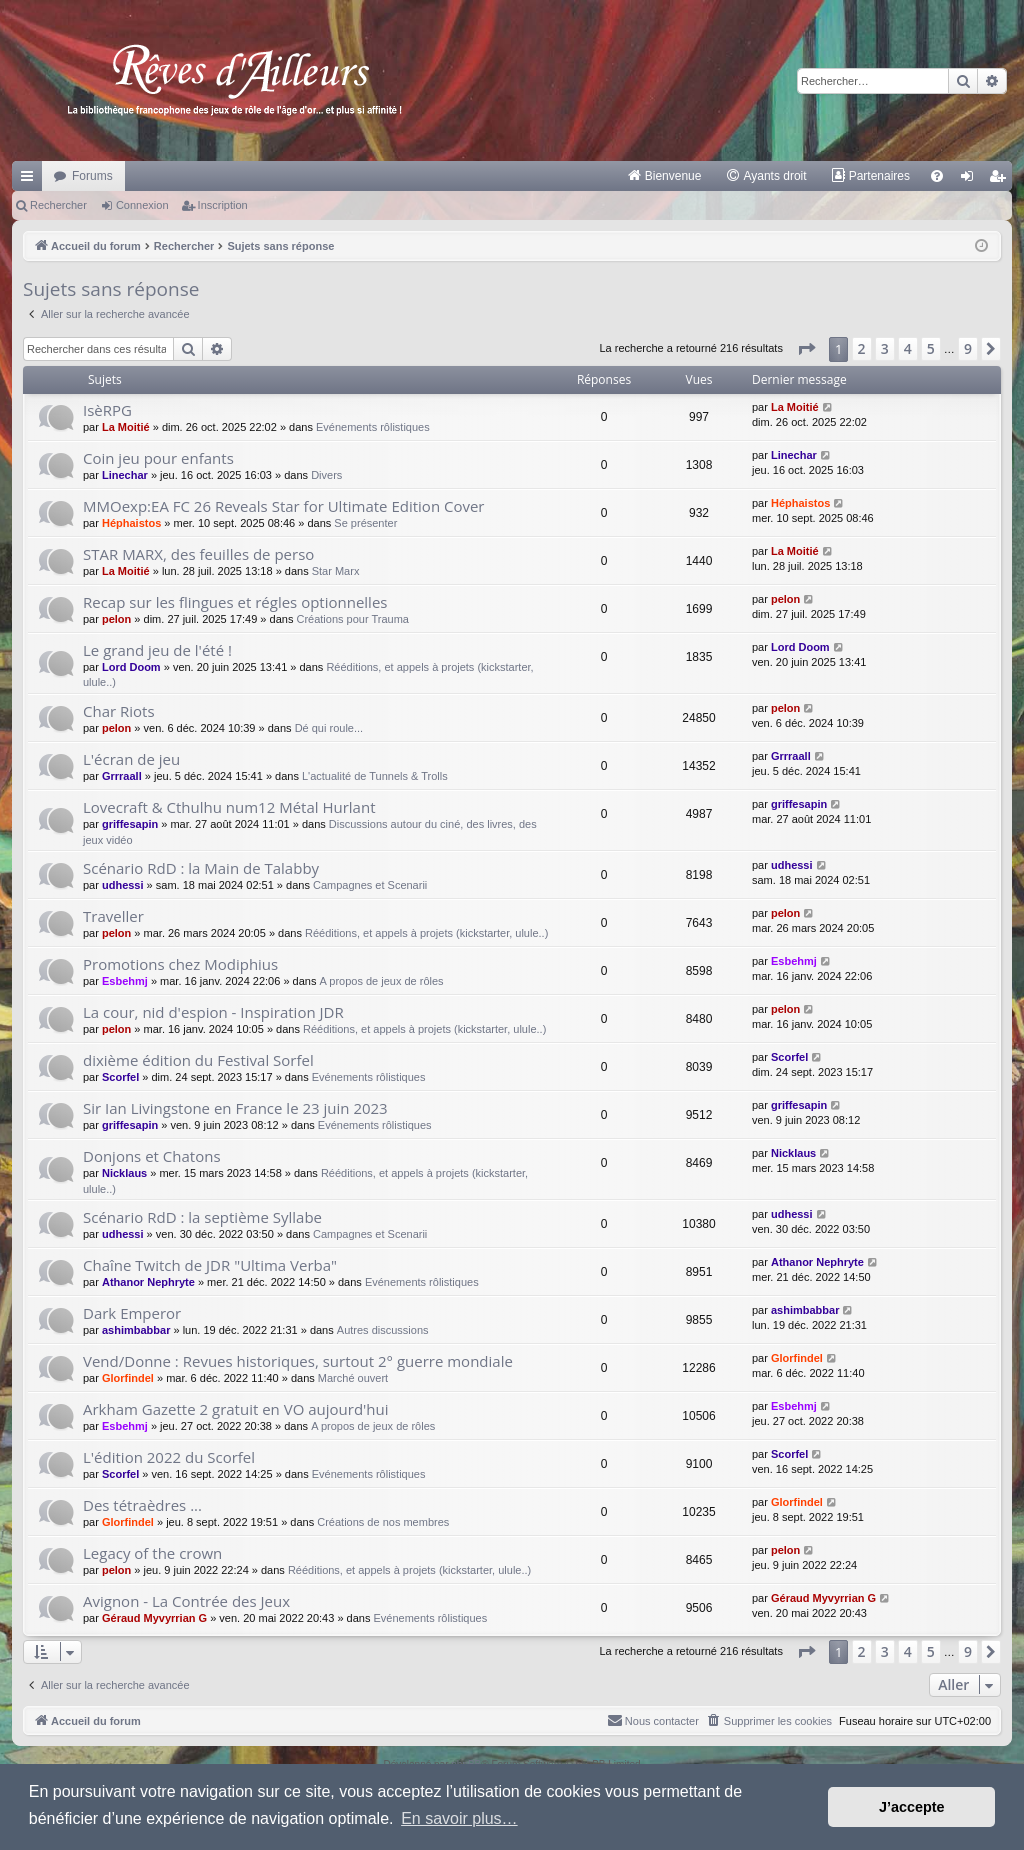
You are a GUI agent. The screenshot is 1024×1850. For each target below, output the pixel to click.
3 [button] (885, 348)
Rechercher (58, 205)
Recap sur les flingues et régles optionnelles (235, 602)
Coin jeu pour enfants (158, 458)
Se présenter (365, 523)
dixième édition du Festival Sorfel (198, 1060)
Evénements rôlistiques (373, 427)
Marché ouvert (353, 1378)
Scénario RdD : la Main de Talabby (201, 868)
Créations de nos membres (383, 1522)
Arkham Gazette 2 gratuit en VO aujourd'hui (236, 1409)
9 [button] (968, 348)
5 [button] (931, 348)
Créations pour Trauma (352, 619)
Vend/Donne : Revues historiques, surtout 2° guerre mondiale (298, 1361)
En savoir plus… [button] (459, 1818)
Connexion (142, 205)
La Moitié (126, 427)
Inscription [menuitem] (1001, 180)
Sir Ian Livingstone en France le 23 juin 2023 (235, 1108)
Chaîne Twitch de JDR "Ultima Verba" (210, 1265)
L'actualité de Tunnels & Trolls (375, 776)
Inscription (223, 205)
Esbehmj (125, 981)
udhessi (123, 885)
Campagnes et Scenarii (370, 885)
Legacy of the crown (152, 1553)
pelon (116, 619)
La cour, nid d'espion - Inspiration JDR (213, 1012)
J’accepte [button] (912, 1807)
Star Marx (336, 571)
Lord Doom (131, 667)
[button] (806, 349)
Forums (92, 176)
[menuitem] (664, 176)
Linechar (125, 475)
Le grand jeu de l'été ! (157, 650)
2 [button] (862, 348)
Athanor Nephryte (148, 1282)
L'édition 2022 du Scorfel (169, 1457)
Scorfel (120, 1077)
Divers (326, 475)
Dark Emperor (132, 1313)
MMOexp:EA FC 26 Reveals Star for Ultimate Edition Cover (284, 506)
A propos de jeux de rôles (381, 981)
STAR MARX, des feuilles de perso (198, 554)
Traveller (113, 916)
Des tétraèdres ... (142, 1505)
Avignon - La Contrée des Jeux (186, 1601)
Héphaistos (131, 523)
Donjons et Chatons (152, 1156)
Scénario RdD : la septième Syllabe (202, 1217)
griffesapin (130, 824)
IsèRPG (107, 410)
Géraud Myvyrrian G (154, 1618)
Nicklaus (124, 1173)
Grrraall (122, 776)
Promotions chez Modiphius (180, 964)
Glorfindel (128, 1378)
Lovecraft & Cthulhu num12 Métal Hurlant (229, 807)
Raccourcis (31, 180)
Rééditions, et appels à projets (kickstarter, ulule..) (426, 933)
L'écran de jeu (131, 759)
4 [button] (908, 348)
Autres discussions (383, 1330)
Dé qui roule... (329, 728)
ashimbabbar (136, 1330)
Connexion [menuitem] (971, 180)
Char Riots (119, 711)
